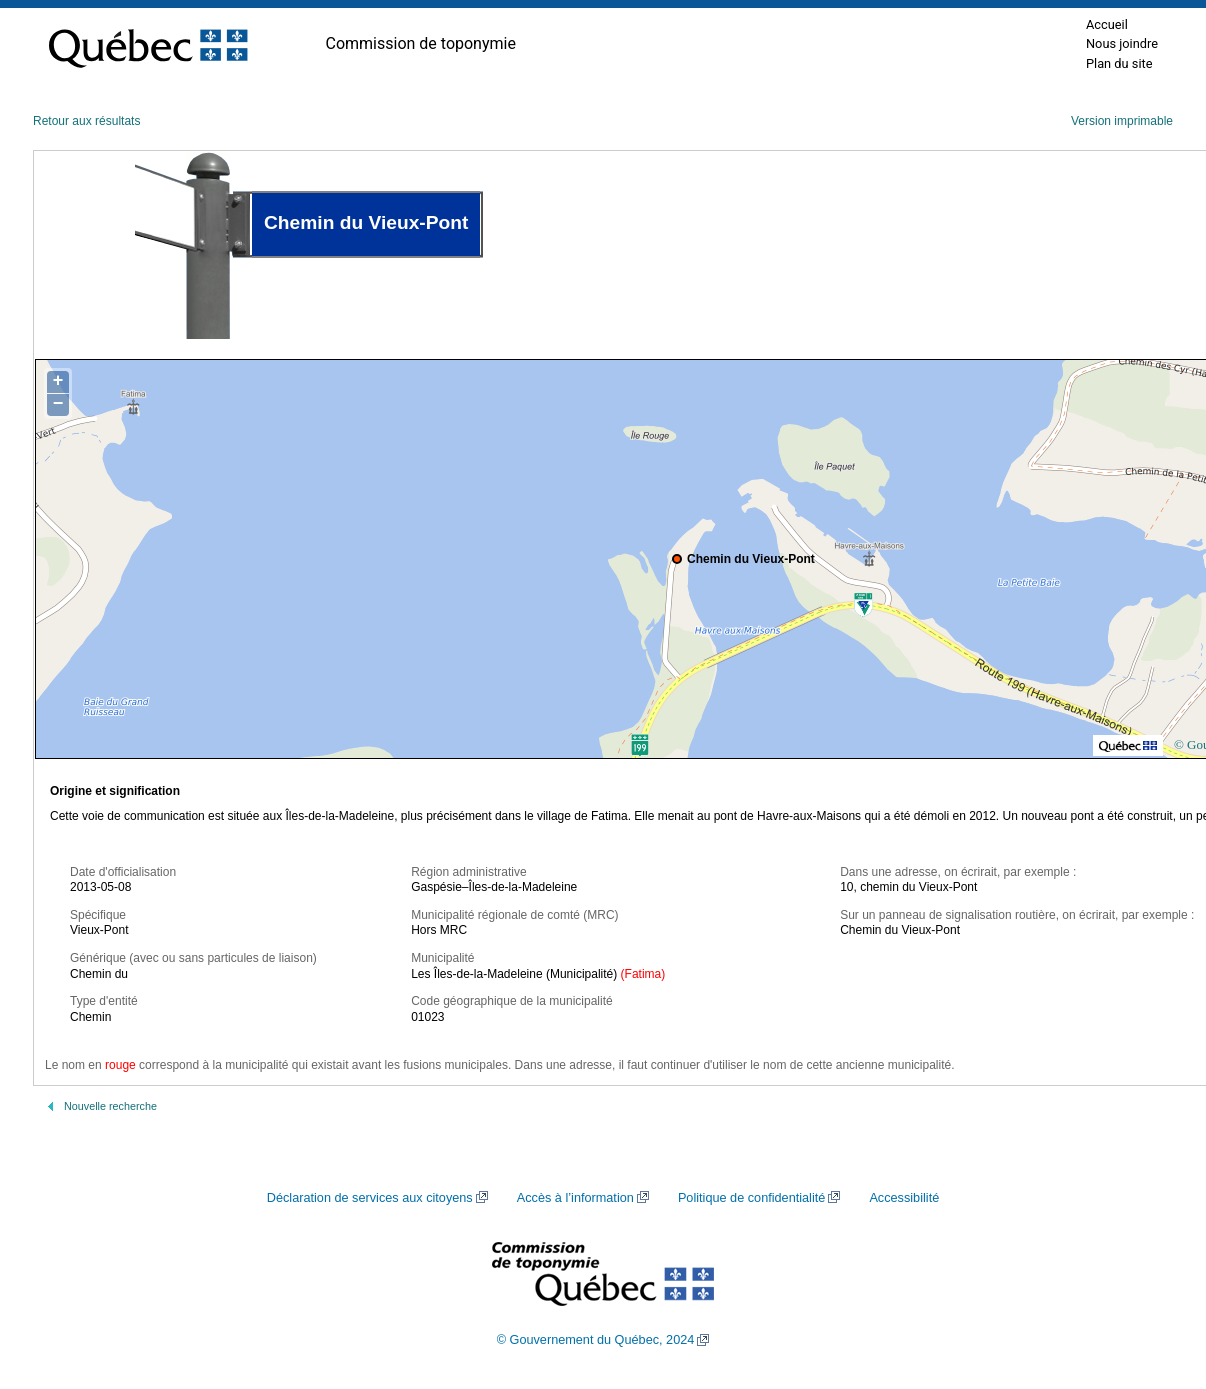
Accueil (1107, 24)
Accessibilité (904, 1198)
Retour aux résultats (86, 121)
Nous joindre (1122, 43)
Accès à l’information (575, 1198)
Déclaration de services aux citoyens (370, 1198)
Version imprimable (1122, 121)
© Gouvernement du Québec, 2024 (596, 1340)
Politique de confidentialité (751, 1198)
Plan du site (1119, 63)
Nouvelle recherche (110, 1106)
